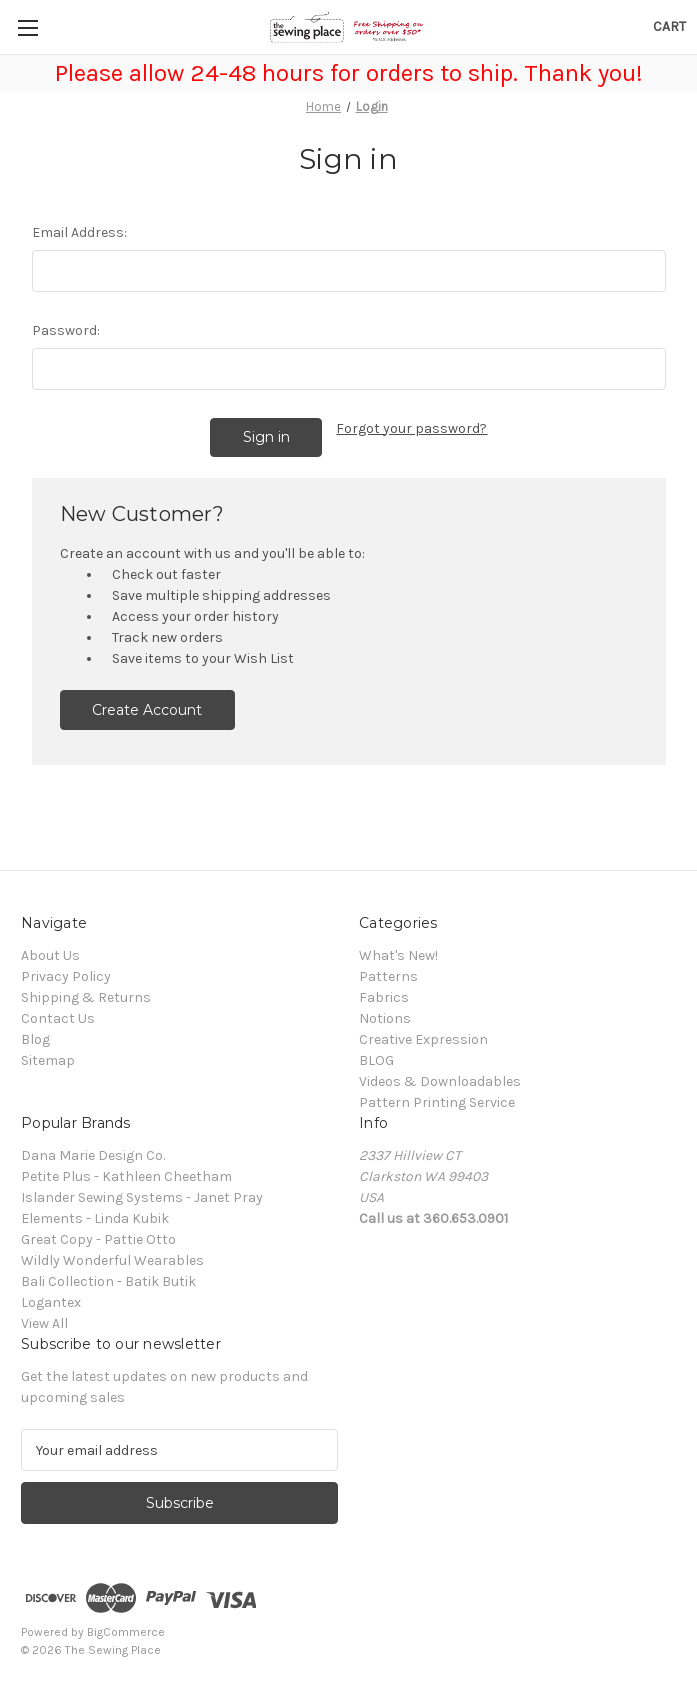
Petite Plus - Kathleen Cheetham (126, 1176)
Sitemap (48, 1060)
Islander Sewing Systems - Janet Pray (142, 1197)
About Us (50, 955)
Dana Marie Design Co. (93, 1155)
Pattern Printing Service (437, 1102)
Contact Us (58, 1018)
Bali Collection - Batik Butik (108, 1281)
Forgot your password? (411, 428)
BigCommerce (126, 1632)
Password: (66, 330)
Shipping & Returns (86, 997)
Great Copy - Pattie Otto (98, 1239)
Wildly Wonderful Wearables (112, 1260)
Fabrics (384, 997)
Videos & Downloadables (440, 1081)
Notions (385, 1018)
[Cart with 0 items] (669, 26)
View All (44, 1323)
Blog (35, 1039)
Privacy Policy (66, 976)
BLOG (376, 1060)
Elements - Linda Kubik (95, 1218)
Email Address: (79, 232)
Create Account (147, 710)
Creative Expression (423, 1039)
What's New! (398, 955)
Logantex (51, 1302)
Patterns (388, 976)
